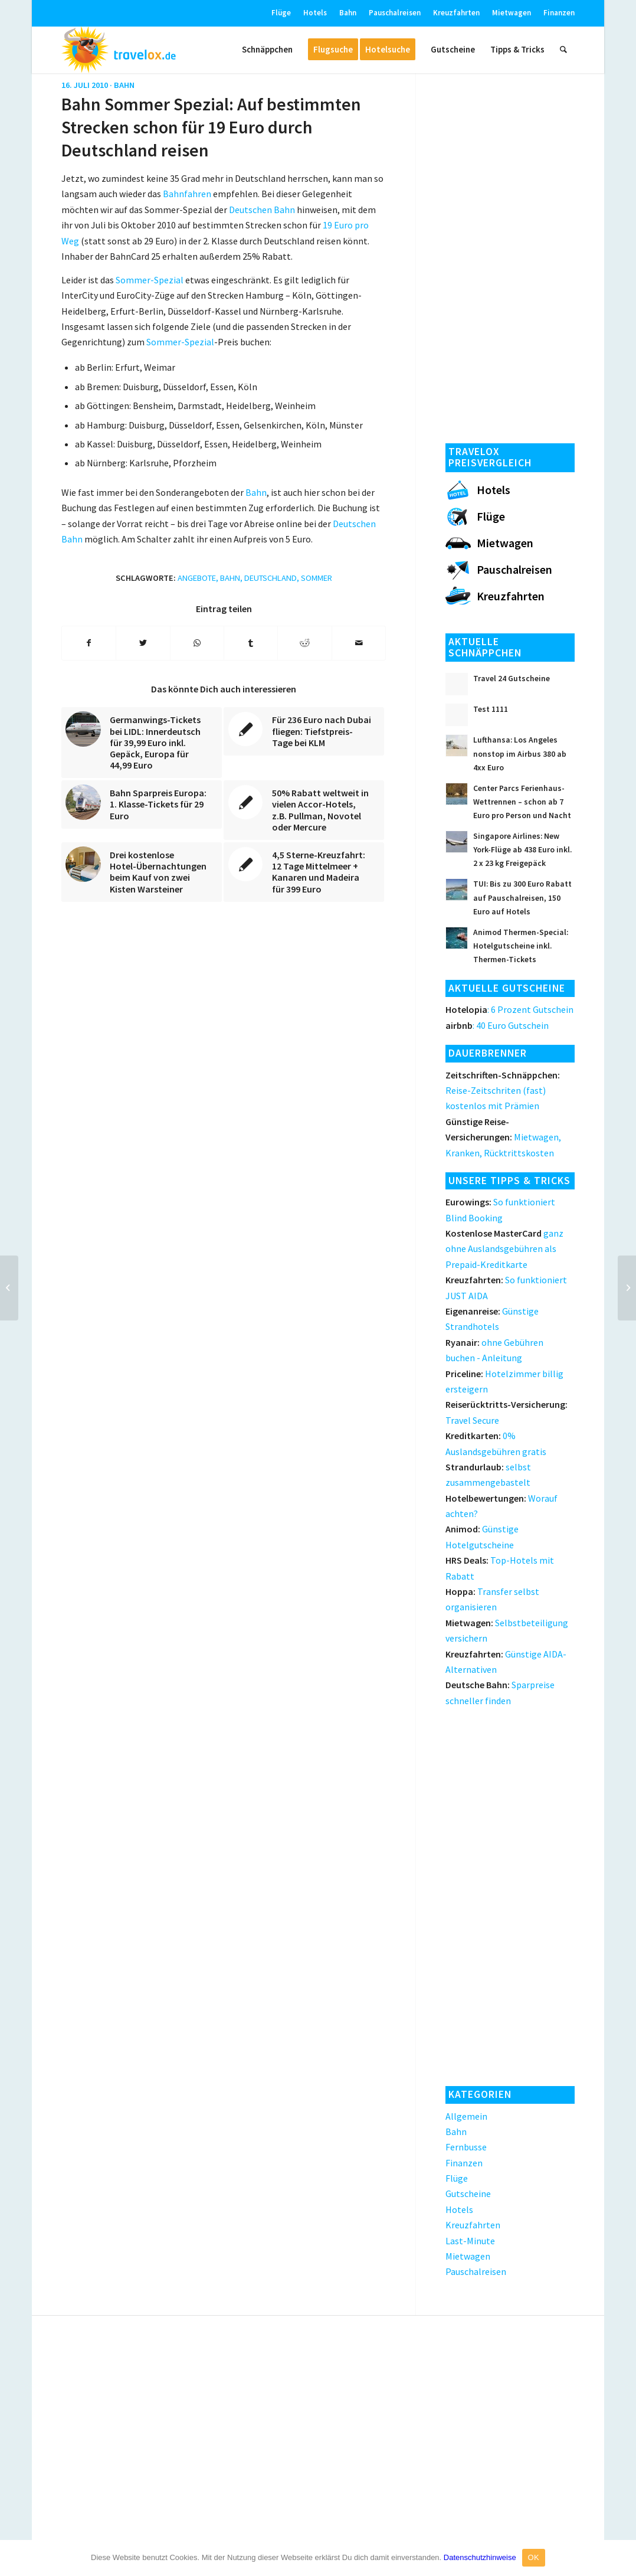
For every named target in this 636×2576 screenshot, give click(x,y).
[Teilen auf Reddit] (304, 642)
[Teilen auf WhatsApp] (197, 642)
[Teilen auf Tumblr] (250, 642)
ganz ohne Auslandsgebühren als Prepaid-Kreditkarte (504, 1248)
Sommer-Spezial (149, 280)
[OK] (621, 2558)
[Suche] (563, 49)
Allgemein (466, 2116)
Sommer (316, 578)
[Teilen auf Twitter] (142, 642)
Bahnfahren (187, 194)
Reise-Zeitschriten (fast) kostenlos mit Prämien (502, 1090)
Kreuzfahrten (456, 13)
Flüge (281, 13)
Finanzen (559, 13)
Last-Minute (470, 2241)
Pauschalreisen (395, 13)
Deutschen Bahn (262, 209)
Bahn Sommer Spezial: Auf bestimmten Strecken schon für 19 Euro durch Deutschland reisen (211, 127)
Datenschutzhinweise (480, 2557)
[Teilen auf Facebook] (89, 642)
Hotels (315, 13)
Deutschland (270, 578)
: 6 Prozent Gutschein (509, 1009)
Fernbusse (466, 2147)
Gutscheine (468, 2193)
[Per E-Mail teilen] (358, 642)
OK (533, 2557)
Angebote (197, 578)
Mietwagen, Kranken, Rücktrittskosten (503, 1137)
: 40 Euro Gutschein (497, 1025)
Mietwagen (511, 13)
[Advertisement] (510, 254)
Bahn (347, 13)
